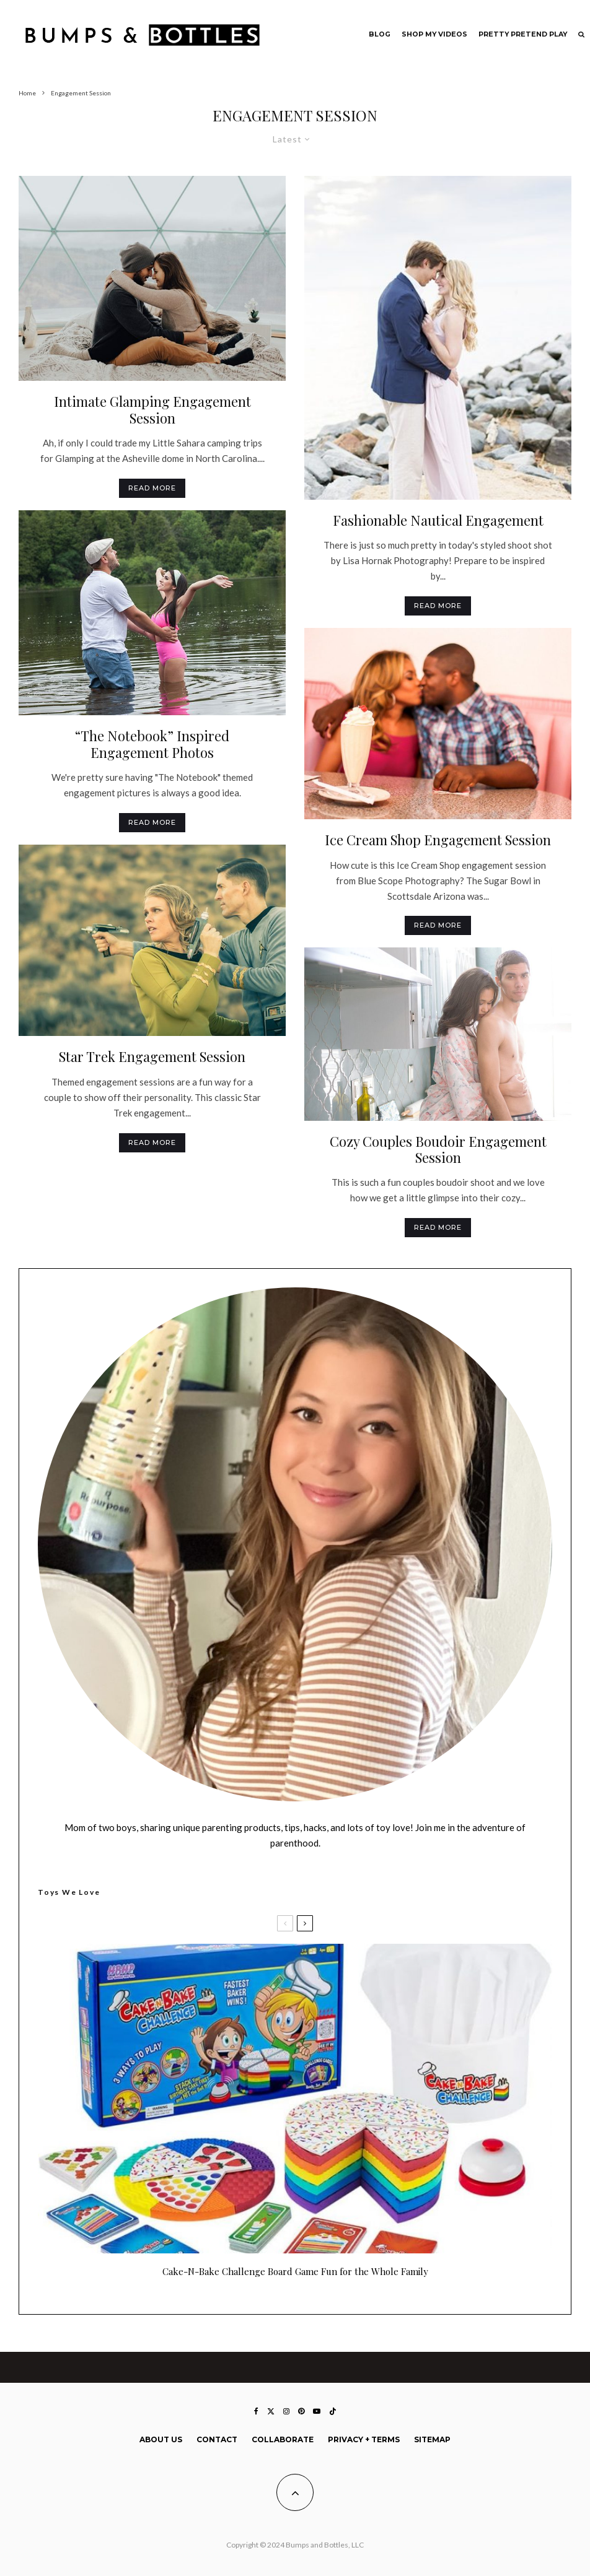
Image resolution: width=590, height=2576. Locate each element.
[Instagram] (286, 2411)
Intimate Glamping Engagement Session (152, 409)
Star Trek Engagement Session (152, 1056)
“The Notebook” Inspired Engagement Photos (152, 744)
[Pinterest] (301, 2411)
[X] (271, 2411)
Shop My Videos (434, 34)
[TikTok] (333, 2411)
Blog (379, 34)
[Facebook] (256, 2411)
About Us (160, 2439)
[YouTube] (317, 2411)
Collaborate (283, 2439)
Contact (216, 2439)
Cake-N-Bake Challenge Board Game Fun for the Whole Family (295, 2271)
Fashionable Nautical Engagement (438, 520)
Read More (152, 488)
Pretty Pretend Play (522, 34)
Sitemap (432, 2439)
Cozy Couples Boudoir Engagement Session (438, 1149)
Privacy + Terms (364, 2439)
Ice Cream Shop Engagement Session (438, 840)
